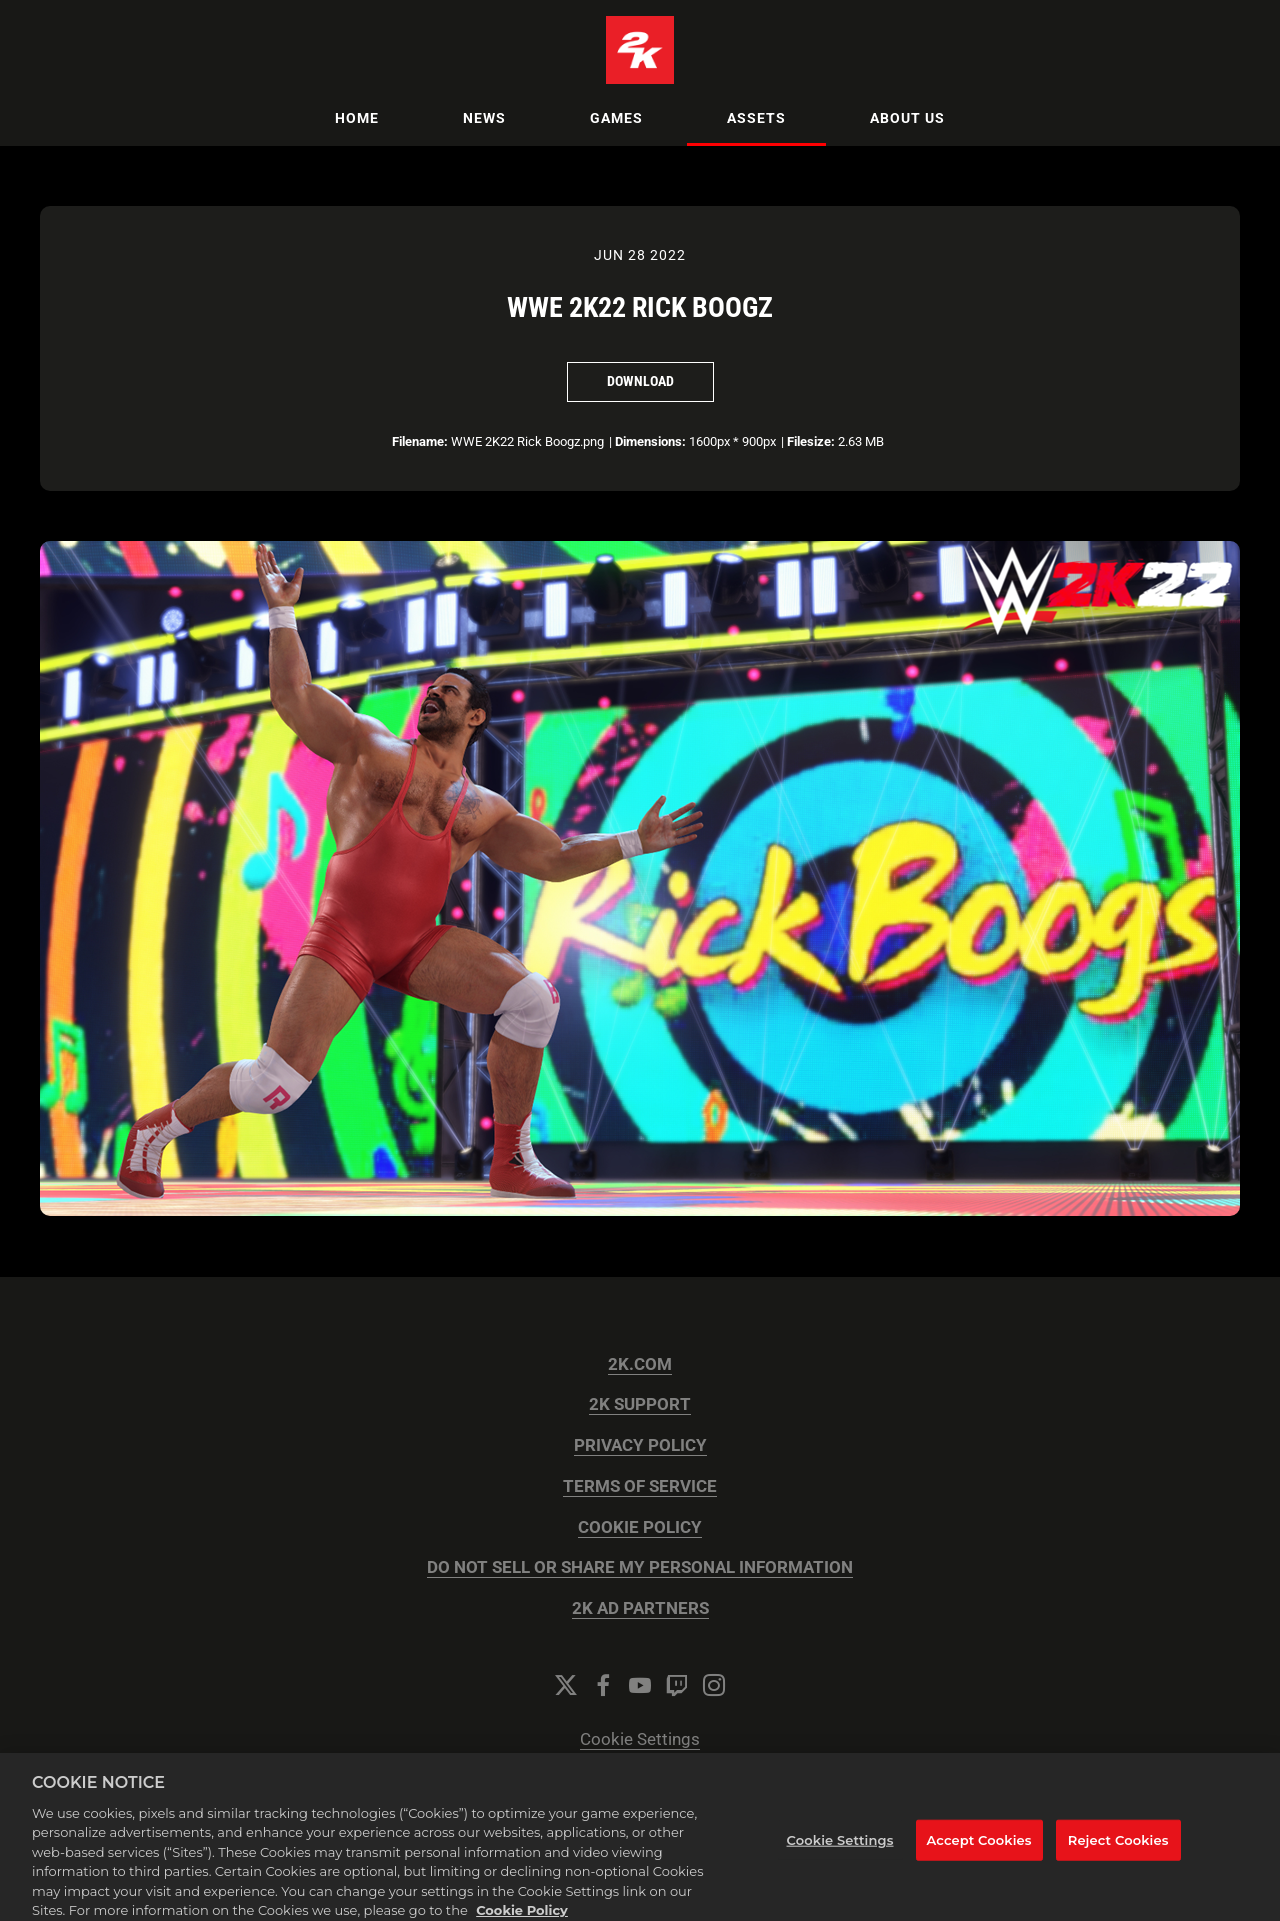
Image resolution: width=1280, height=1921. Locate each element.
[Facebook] (603, 1685)
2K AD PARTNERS (640, 1608)
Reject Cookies (1118, 1849)
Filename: (420, 441)
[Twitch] (677, 1685)
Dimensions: (650, 441)
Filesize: (811, 441)
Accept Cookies (979, 1849)
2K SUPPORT (640, 1404)
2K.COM (640, 1364)
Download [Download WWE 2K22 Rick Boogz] (640, 381)
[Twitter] (566, 1685)
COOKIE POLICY (640, 1527)
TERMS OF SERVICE (640, 1486)
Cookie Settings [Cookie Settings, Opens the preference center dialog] (840, 1849)
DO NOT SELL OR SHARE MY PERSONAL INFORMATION (640, 1567)
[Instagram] (714, 1685)
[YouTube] (640, 1685)
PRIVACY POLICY (640, 1445)
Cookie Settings (640, 1739)
